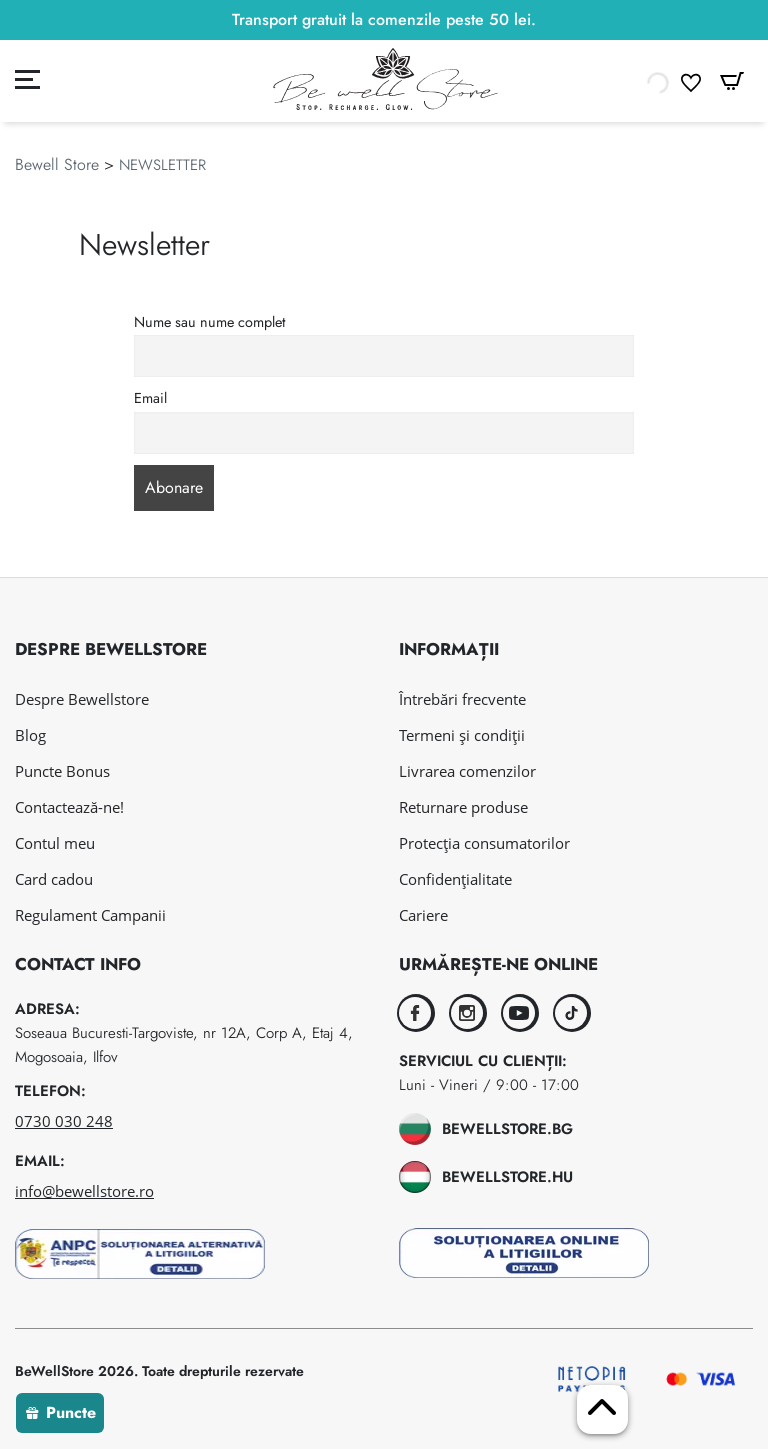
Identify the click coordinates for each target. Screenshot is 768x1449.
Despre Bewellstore (82, 699)
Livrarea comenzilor (467, 771)
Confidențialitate (455, 879)
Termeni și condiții (462, 735)
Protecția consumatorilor (484, 843)
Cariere (423, 915)
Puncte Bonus (62, 771)
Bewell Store (57, 164)
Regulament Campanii (90, 915)
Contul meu (55, 843)
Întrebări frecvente (462, 699)
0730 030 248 (64, 1121)
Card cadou (54, 879)
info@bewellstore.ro (84, 1191)
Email (150, 398)
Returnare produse (463, 807)
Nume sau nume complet (209, 322)
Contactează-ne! (69, 807)
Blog (30, 735)
